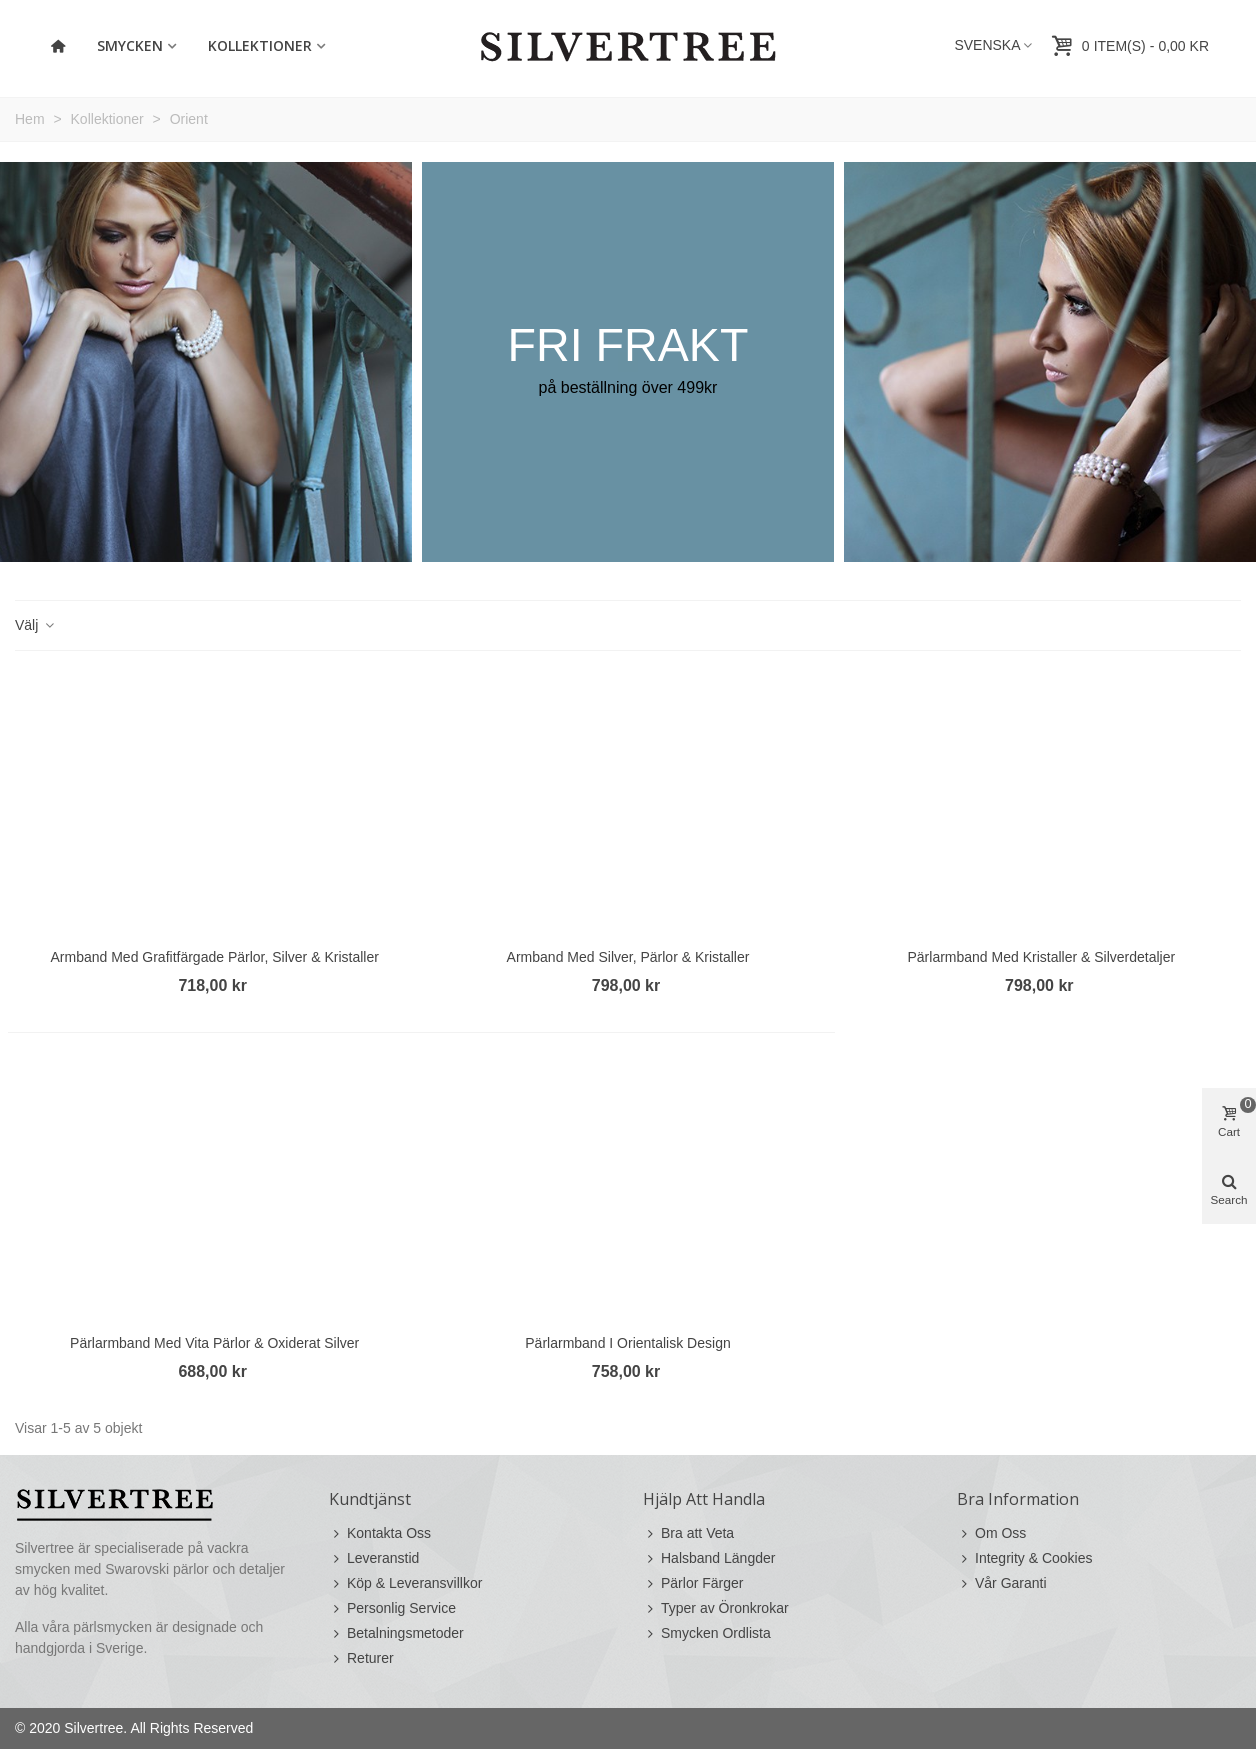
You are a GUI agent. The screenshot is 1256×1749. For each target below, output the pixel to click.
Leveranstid (374, 1558)
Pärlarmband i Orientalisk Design (627, 1343)
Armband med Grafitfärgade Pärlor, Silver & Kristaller (214, 957)
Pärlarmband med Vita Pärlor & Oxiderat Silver (214, 1343)
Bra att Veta (688, 1533)
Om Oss (991, 1533)
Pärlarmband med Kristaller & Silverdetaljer (1041, 957)
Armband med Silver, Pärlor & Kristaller (628, 957)
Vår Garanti (1002, 1583)
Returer (361, 1658)
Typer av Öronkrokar (716, 1608)
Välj (35, 625)
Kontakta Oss (380, 1533)
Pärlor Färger (693, 1583)
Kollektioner (260, 45)
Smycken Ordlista (707, 1633)
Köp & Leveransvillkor (405, 1583)
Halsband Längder (709, 1558)
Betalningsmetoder (396, 1633)
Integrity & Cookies (1025, 1558)
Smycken (130, 45)
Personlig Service (392, 1608)
